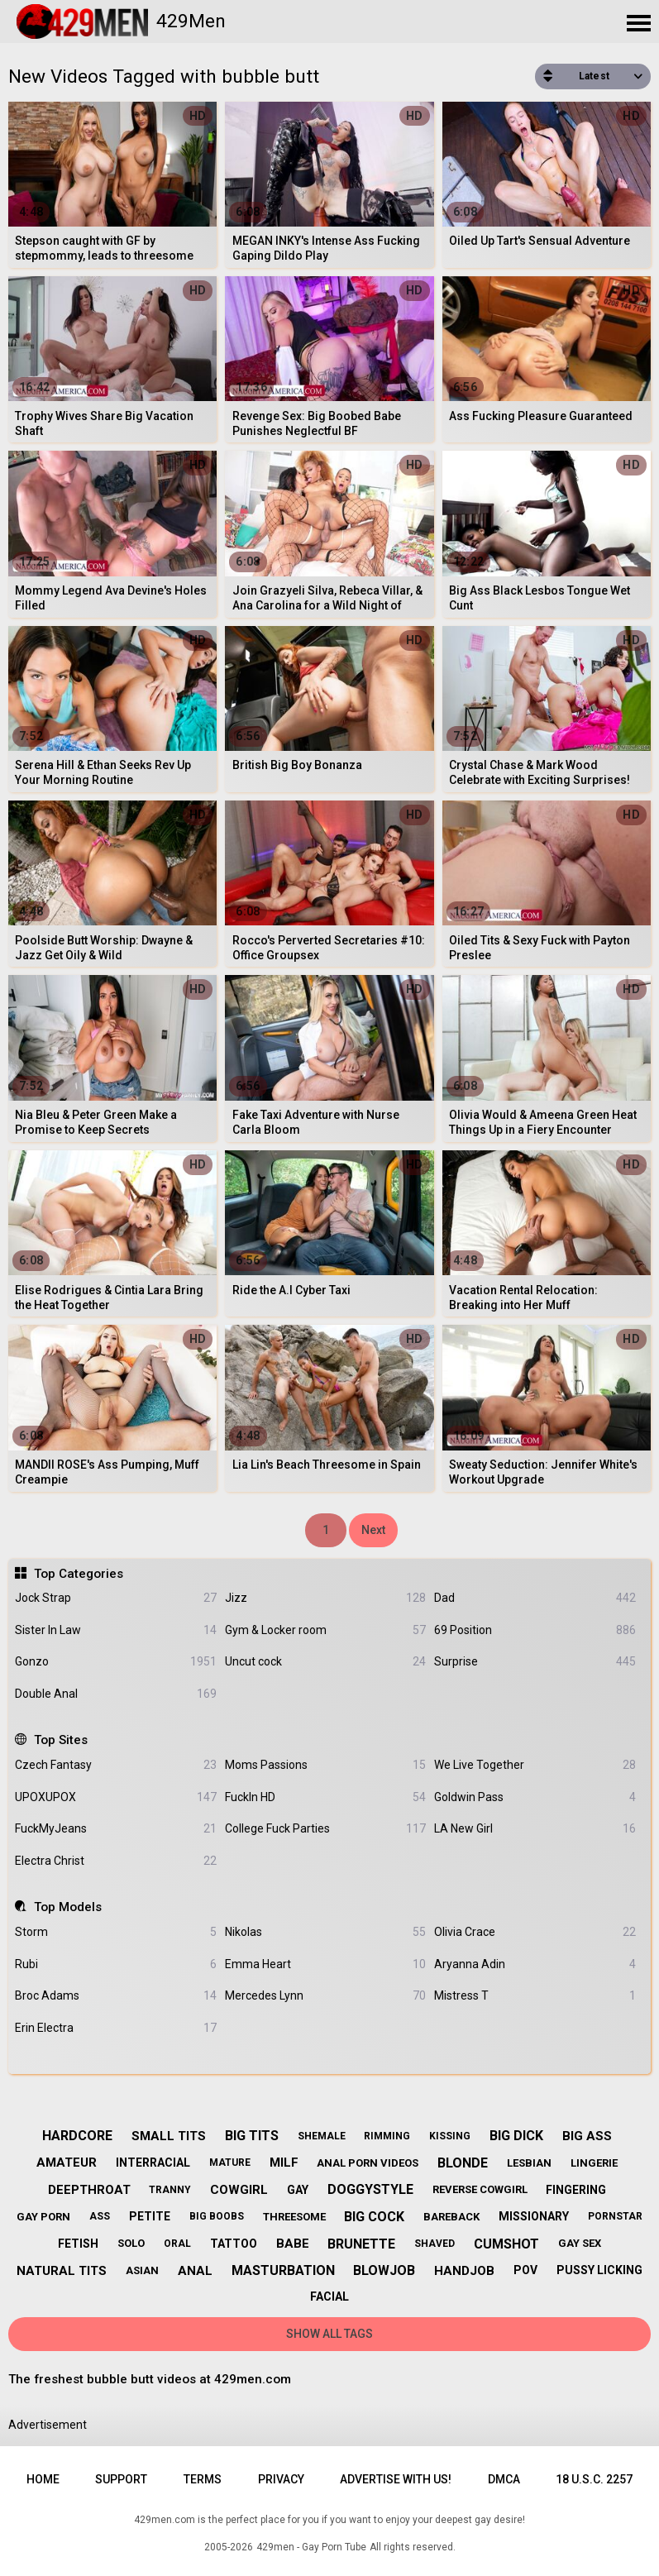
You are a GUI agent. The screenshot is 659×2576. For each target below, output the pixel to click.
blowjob (384, 2270)
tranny (170, 2190)
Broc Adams (115, 1996)
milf (284, 2162)
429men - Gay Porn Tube (311, 2547)
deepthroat (89, 2189)
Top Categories (78, 1573)
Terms (203, 2479)
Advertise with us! (395, 2479)
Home (43, 2479)
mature (230, 2162)
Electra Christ (115, 1861)
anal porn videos (367, 2163)
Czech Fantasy (115, 1765)
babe (292, 2243)
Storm (115, 1932)
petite (149, 2216)
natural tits (62, 2270)
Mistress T (534, 1996)
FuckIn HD (325, 1797)
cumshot (506, 2244)
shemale (322, 2136)
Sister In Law (115, 1630)
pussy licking (599, 2270)
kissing (449, 2136)
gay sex (579, 2243)
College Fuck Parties (325, 1829)
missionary (534, 2216)
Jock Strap (115, 1598)
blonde (462, 2163)
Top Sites (61, 1739)
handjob (464, 2270)
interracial (153, 2162)
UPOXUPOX (115, 1797)
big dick (516, 2135)
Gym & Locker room (325, 1630)
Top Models (68, 1907)
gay (297, 2189)
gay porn (43, 2216)
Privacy (281, 2479)
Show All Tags (329, 2333)
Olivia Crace (534, 1932)
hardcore (77, 2135)
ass (99, 2216)
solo (131, 2243)
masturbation (283, 2270)
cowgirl (239, 2189)
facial (329, 2296)
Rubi (115, 1964)
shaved (434, 2243)
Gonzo (115, 1662)
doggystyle (370, 2189)
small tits (168, 2136)
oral (177, 2243)
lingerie (594, 2163)
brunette (361, 2244)
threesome (294, 2216)
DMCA (504, 2479)
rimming (387, 2136)
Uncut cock (325, 1662)
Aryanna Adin (534, 1964)
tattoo (233, 2243)
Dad (534, 1598)
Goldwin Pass (534, 1797)
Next (373, 1530)
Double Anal (115, 1694)
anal (195, 2270)
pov (525, 2270)
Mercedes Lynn (325, 1996)
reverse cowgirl (480, 2189)
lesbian (529, 2163)
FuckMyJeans (115, 1829)
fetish (78, 2243)
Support (121, 2479)
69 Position (534, 1630)
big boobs (216, 2216)
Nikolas (325, 1932)
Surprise (534, 1662)
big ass (587, 2136)
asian (142, 2270)
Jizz (325, 1598)
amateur (66, 2162)
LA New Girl (534, 1829)
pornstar (615, 2216)
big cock (374, 2217)
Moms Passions (325, 1765)
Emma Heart (325, 1964)
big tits (252, 2135)
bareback (451, 2216)
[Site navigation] (638, 24)
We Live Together (534, 1765)
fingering (576, 2189)
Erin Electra (115, 2028)
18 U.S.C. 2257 (594, 2479)
